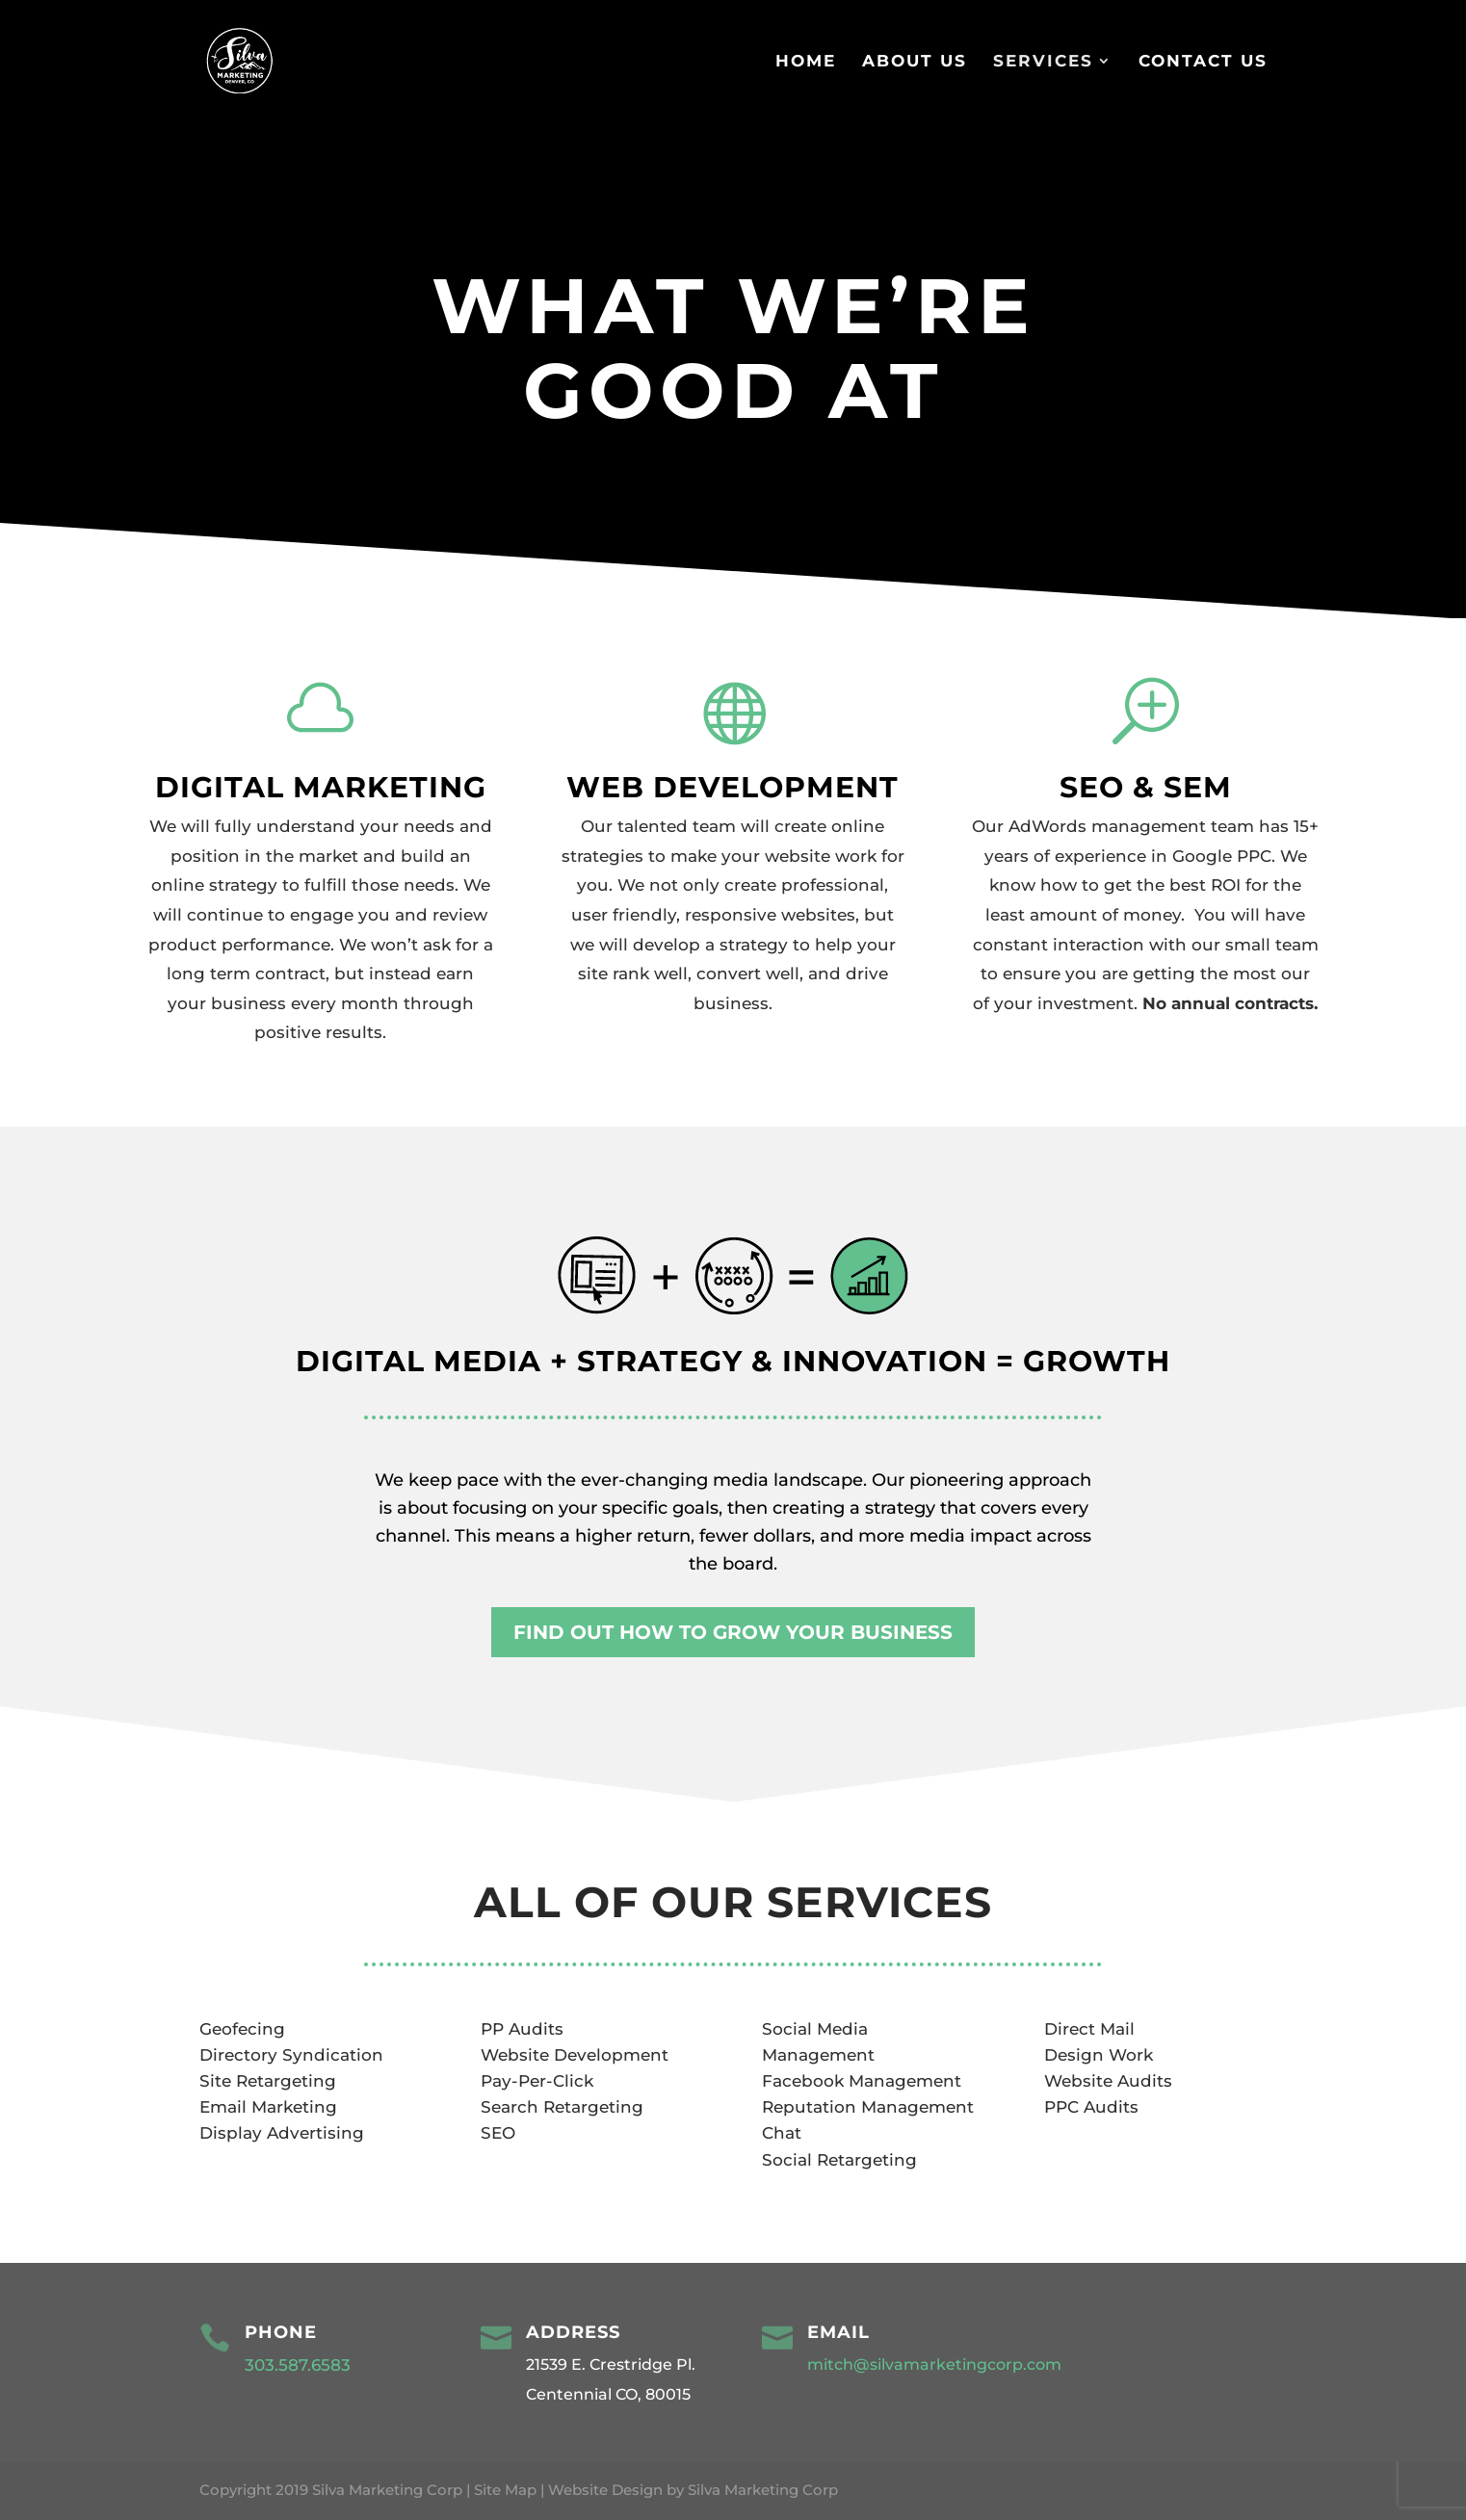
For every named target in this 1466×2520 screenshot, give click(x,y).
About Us (914, 62)
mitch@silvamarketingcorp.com (934, 2364)
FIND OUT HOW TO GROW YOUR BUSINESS (733, 1632)
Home (805, 62)
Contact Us (1203, 62)
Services (1043, 62)
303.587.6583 (300, 2365)
